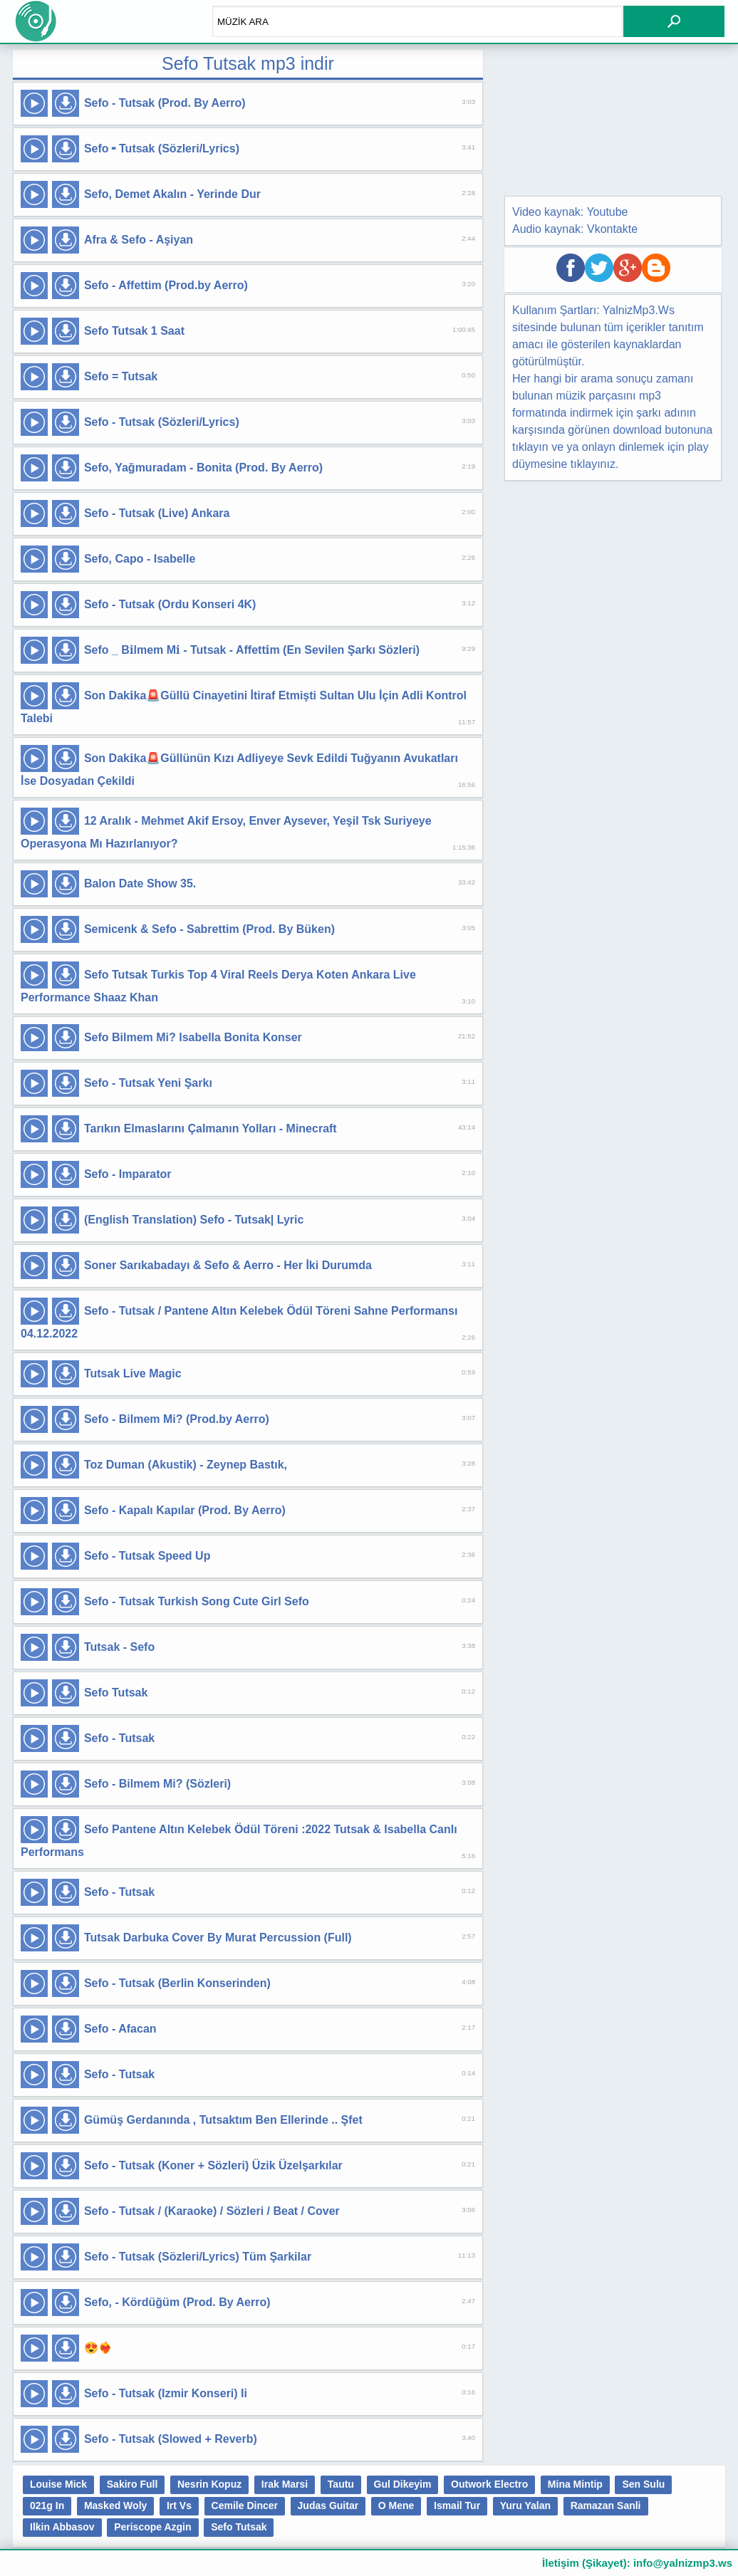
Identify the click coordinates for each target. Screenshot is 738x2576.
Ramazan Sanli (606, 2505)
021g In (47, 2505)
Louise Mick (58, 2484)
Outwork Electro (489, 2484)
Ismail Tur (457, 2505)
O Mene (396, 2505)
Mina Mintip (575, 2484)
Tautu (341, 2484)
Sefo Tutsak (238, 2527)
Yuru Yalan (525, 2505)
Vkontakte (612, 229)
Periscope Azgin (152, 2527)
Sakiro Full (132, 2484)
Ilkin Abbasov (62, 2527)
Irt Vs (179, 2505)
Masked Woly (115, 2505)
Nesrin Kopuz (209, 2484)
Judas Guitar (328, 2505)
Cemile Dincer (245, 2505)
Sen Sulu (643, 2484)
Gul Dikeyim (403, 2484)
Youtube (607, 212)
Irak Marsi (284, 2484)
